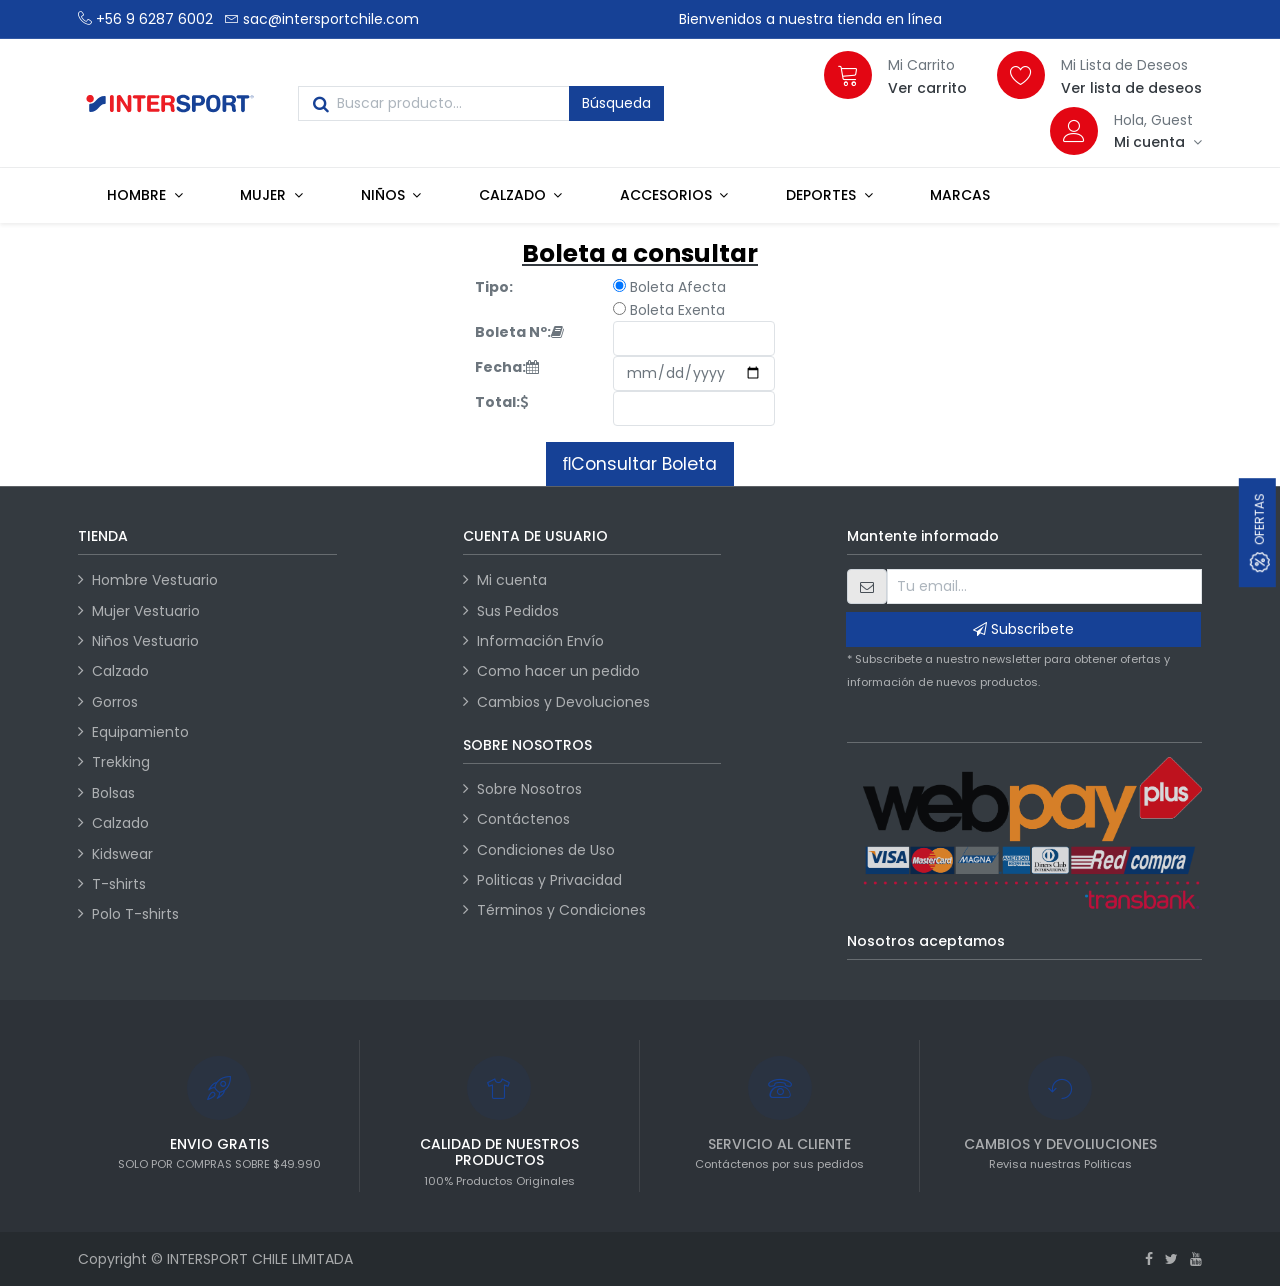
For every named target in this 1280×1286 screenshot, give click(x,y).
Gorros (115, 702)
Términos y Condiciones (561, 910)
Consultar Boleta (644, 464)
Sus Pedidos (518, 611)
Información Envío (540, 641)
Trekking (121, 762)
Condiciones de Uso (546, 850)
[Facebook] (1149, 1259)
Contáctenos (523, 819)
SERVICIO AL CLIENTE (779, 1144)
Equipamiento (140, 732)
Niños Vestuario (145, 641)
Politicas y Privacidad (549, 880)
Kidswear (122, 854)
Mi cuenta (512, 580)
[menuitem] (960, 195)
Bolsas (113, 793)
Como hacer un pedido (558, 671)
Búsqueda (616, 103)
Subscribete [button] (1023, 629)
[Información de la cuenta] (1158, 142)
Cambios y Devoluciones (563, 702)
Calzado (120, 671)
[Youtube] (1196, 1259)
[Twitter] (1171, 1259)
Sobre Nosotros (529, 789)
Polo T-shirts (135, 914)
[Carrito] (848, 75)
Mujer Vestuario (146, 611)
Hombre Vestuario (155, 580)
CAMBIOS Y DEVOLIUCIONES (1060, 1144)
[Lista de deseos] (1021, 75)
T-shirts (119, 884)
